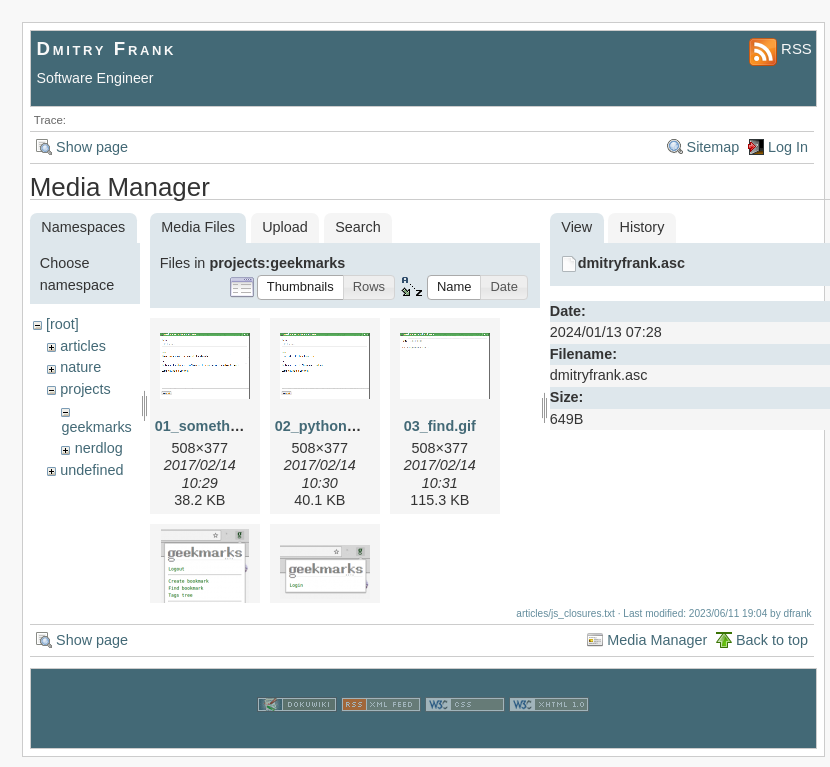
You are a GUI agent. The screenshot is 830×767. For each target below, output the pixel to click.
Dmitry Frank (107, 48)
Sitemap (713, 147)
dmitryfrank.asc (631, 263)
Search (358, 227)
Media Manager (657, 650)
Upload (285, 227)
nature (80, 367)
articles (83, 346)
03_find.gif (440, 426)
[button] (300, 287)
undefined (91, 470)
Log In (788, 147)
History (642, 227)
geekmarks (96, 427)
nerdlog (99, 448)
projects (85, 389)
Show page (92, 147)
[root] (62, 324)
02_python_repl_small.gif (361, 426)
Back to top (772, 650)
